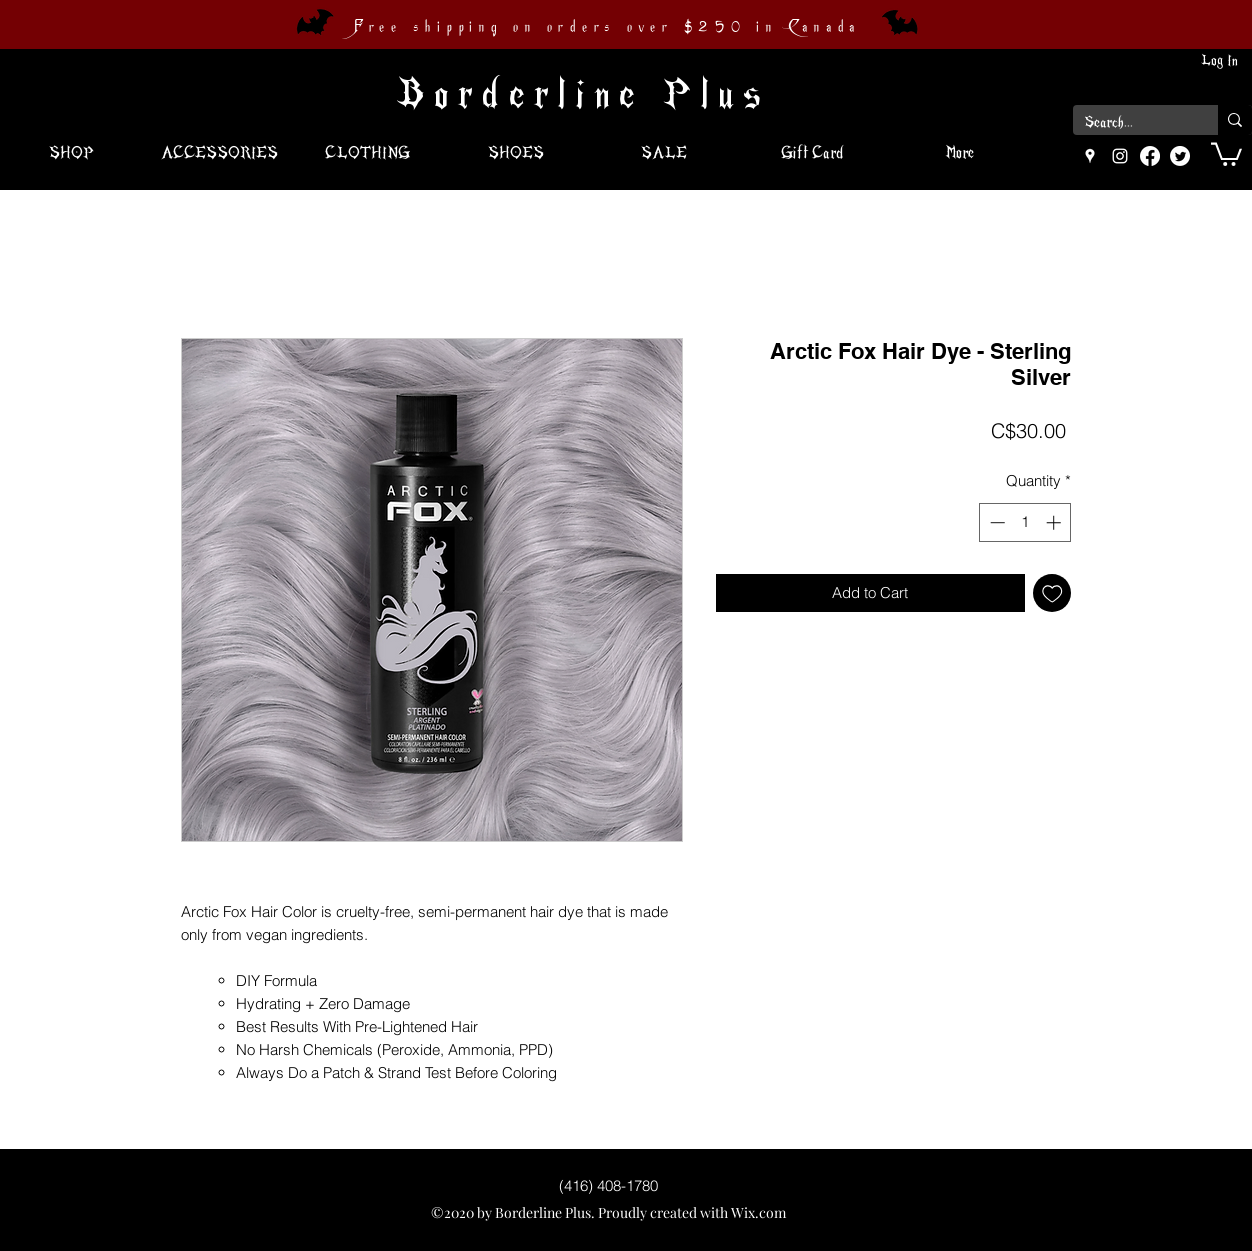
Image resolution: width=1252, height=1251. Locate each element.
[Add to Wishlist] (1052, 593)
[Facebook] (1150, 156)
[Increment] (1055, 522)
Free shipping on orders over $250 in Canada (607, 27)
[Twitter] (1180, 156)
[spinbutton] (1025, 522)
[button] (1226, 153)
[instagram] (1120, 156)
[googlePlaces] (1090, 156)
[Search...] (1130, 123)
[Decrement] (995, 522)
